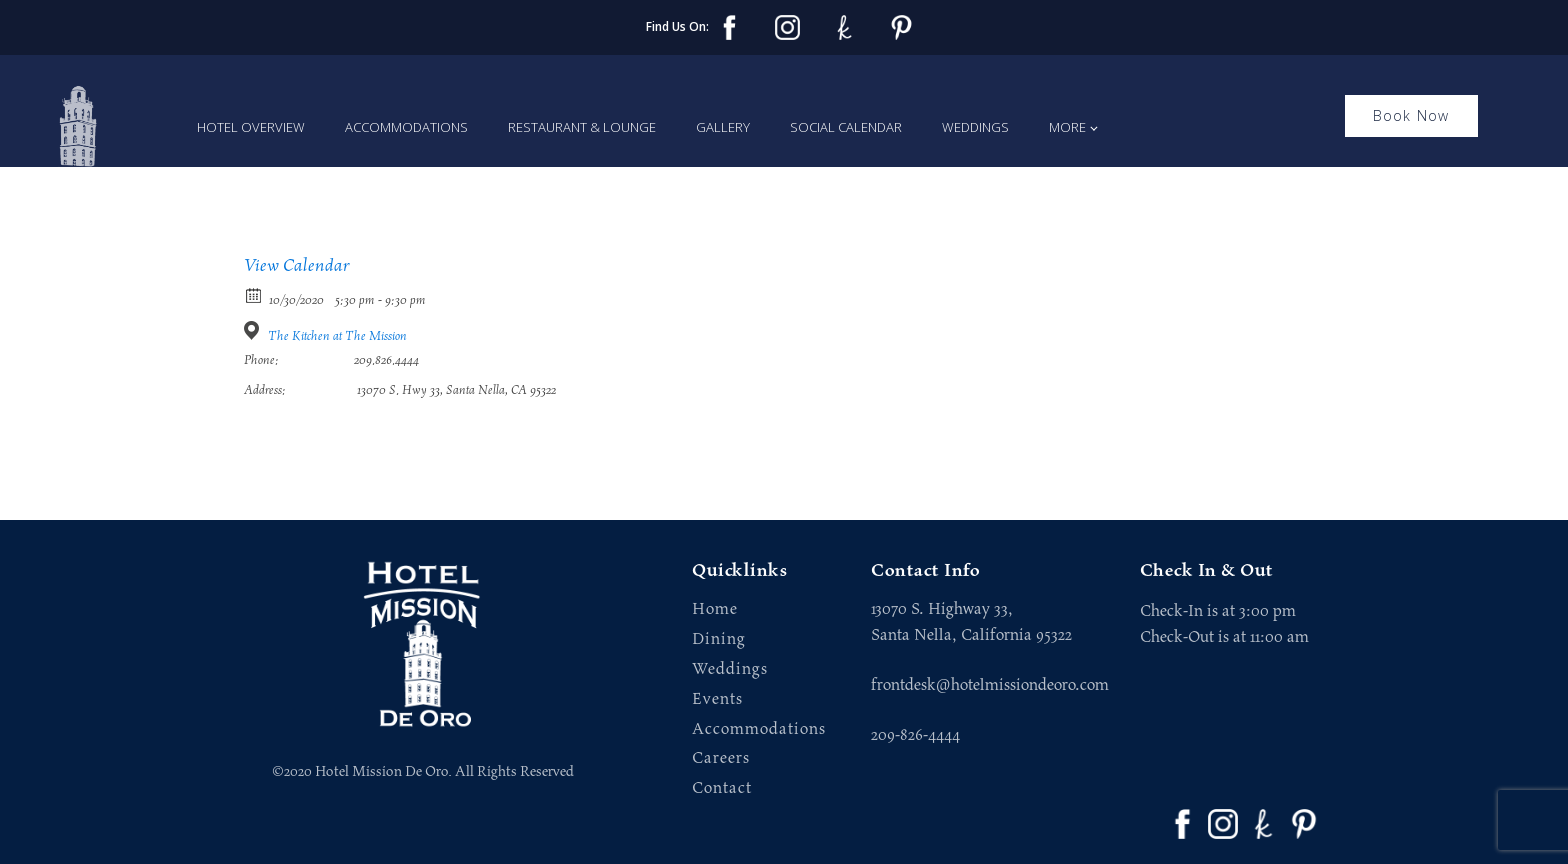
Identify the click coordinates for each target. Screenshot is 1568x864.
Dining (719, 639)
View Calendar (297, 266)
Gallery (723, 127)
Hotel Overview (251, 127)
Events (717, 699)
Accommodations (406, 127)
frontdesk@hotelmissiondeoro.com (990, 685)
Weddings (975, 127)
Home (715, 609)
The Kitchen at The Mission (337, 336)
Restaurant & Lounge (582, 127)
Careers (721, 758)
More (1067, 127)
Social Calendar (846, 127)
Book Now (1411, 115)
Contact (722, 788)
